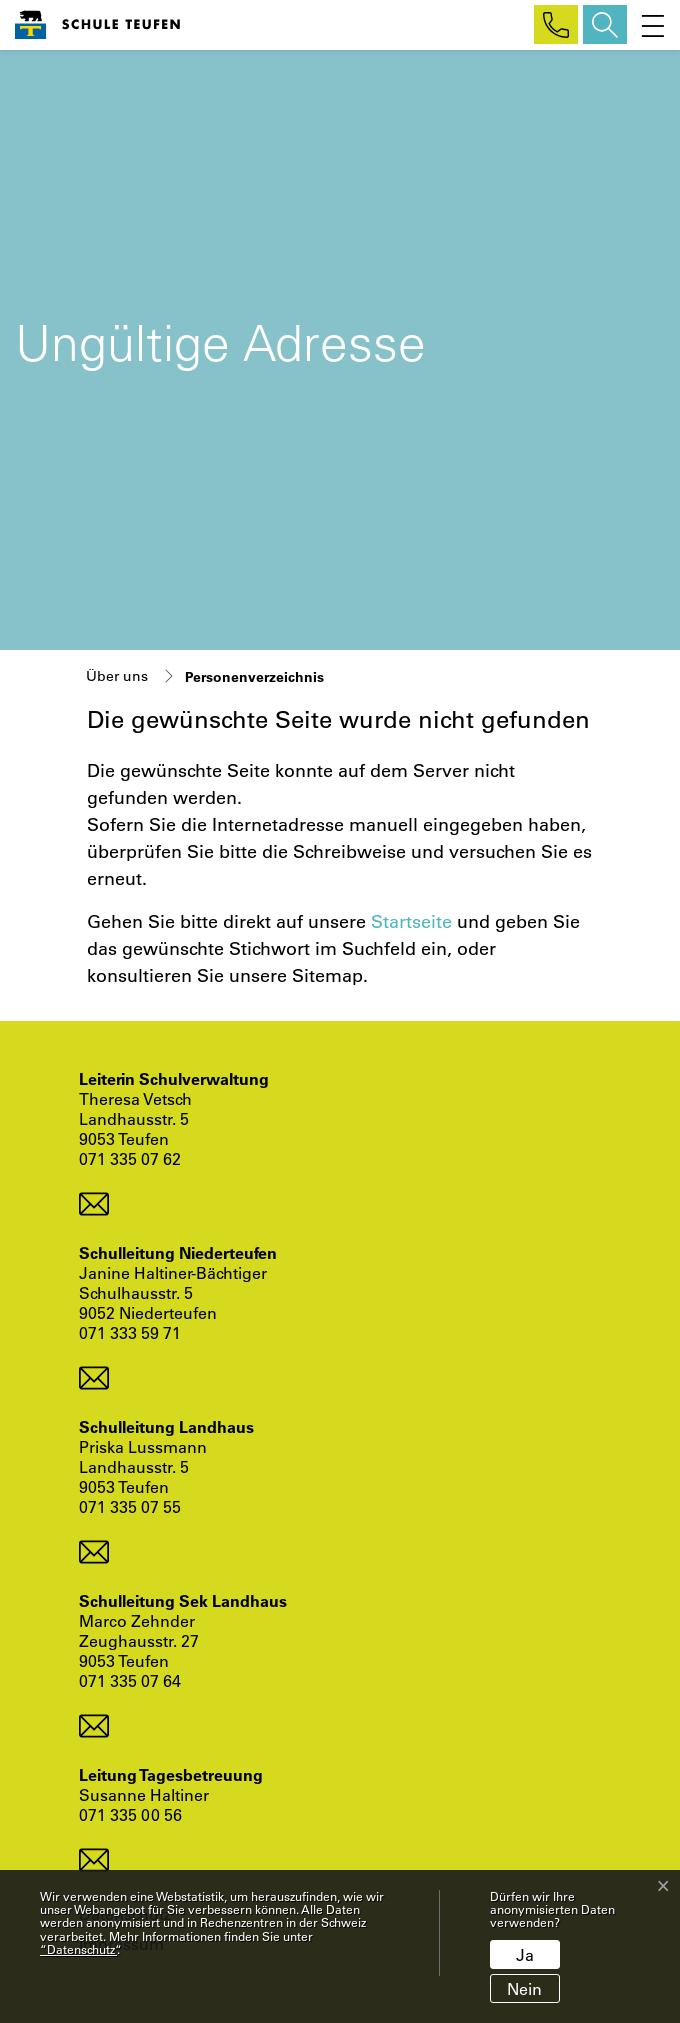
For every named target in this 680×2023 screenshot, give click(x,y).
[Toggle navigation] (648, 24)
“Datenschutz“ (78, 1949)
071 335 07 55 (130, 1506)
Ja (525, 1954)
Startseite (411, 921)
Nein (524, 1988)
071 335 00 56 (130, 1814)
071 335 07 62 (130, 1158)
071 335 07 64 (130, 1680)
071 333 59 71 (130, 1332)
